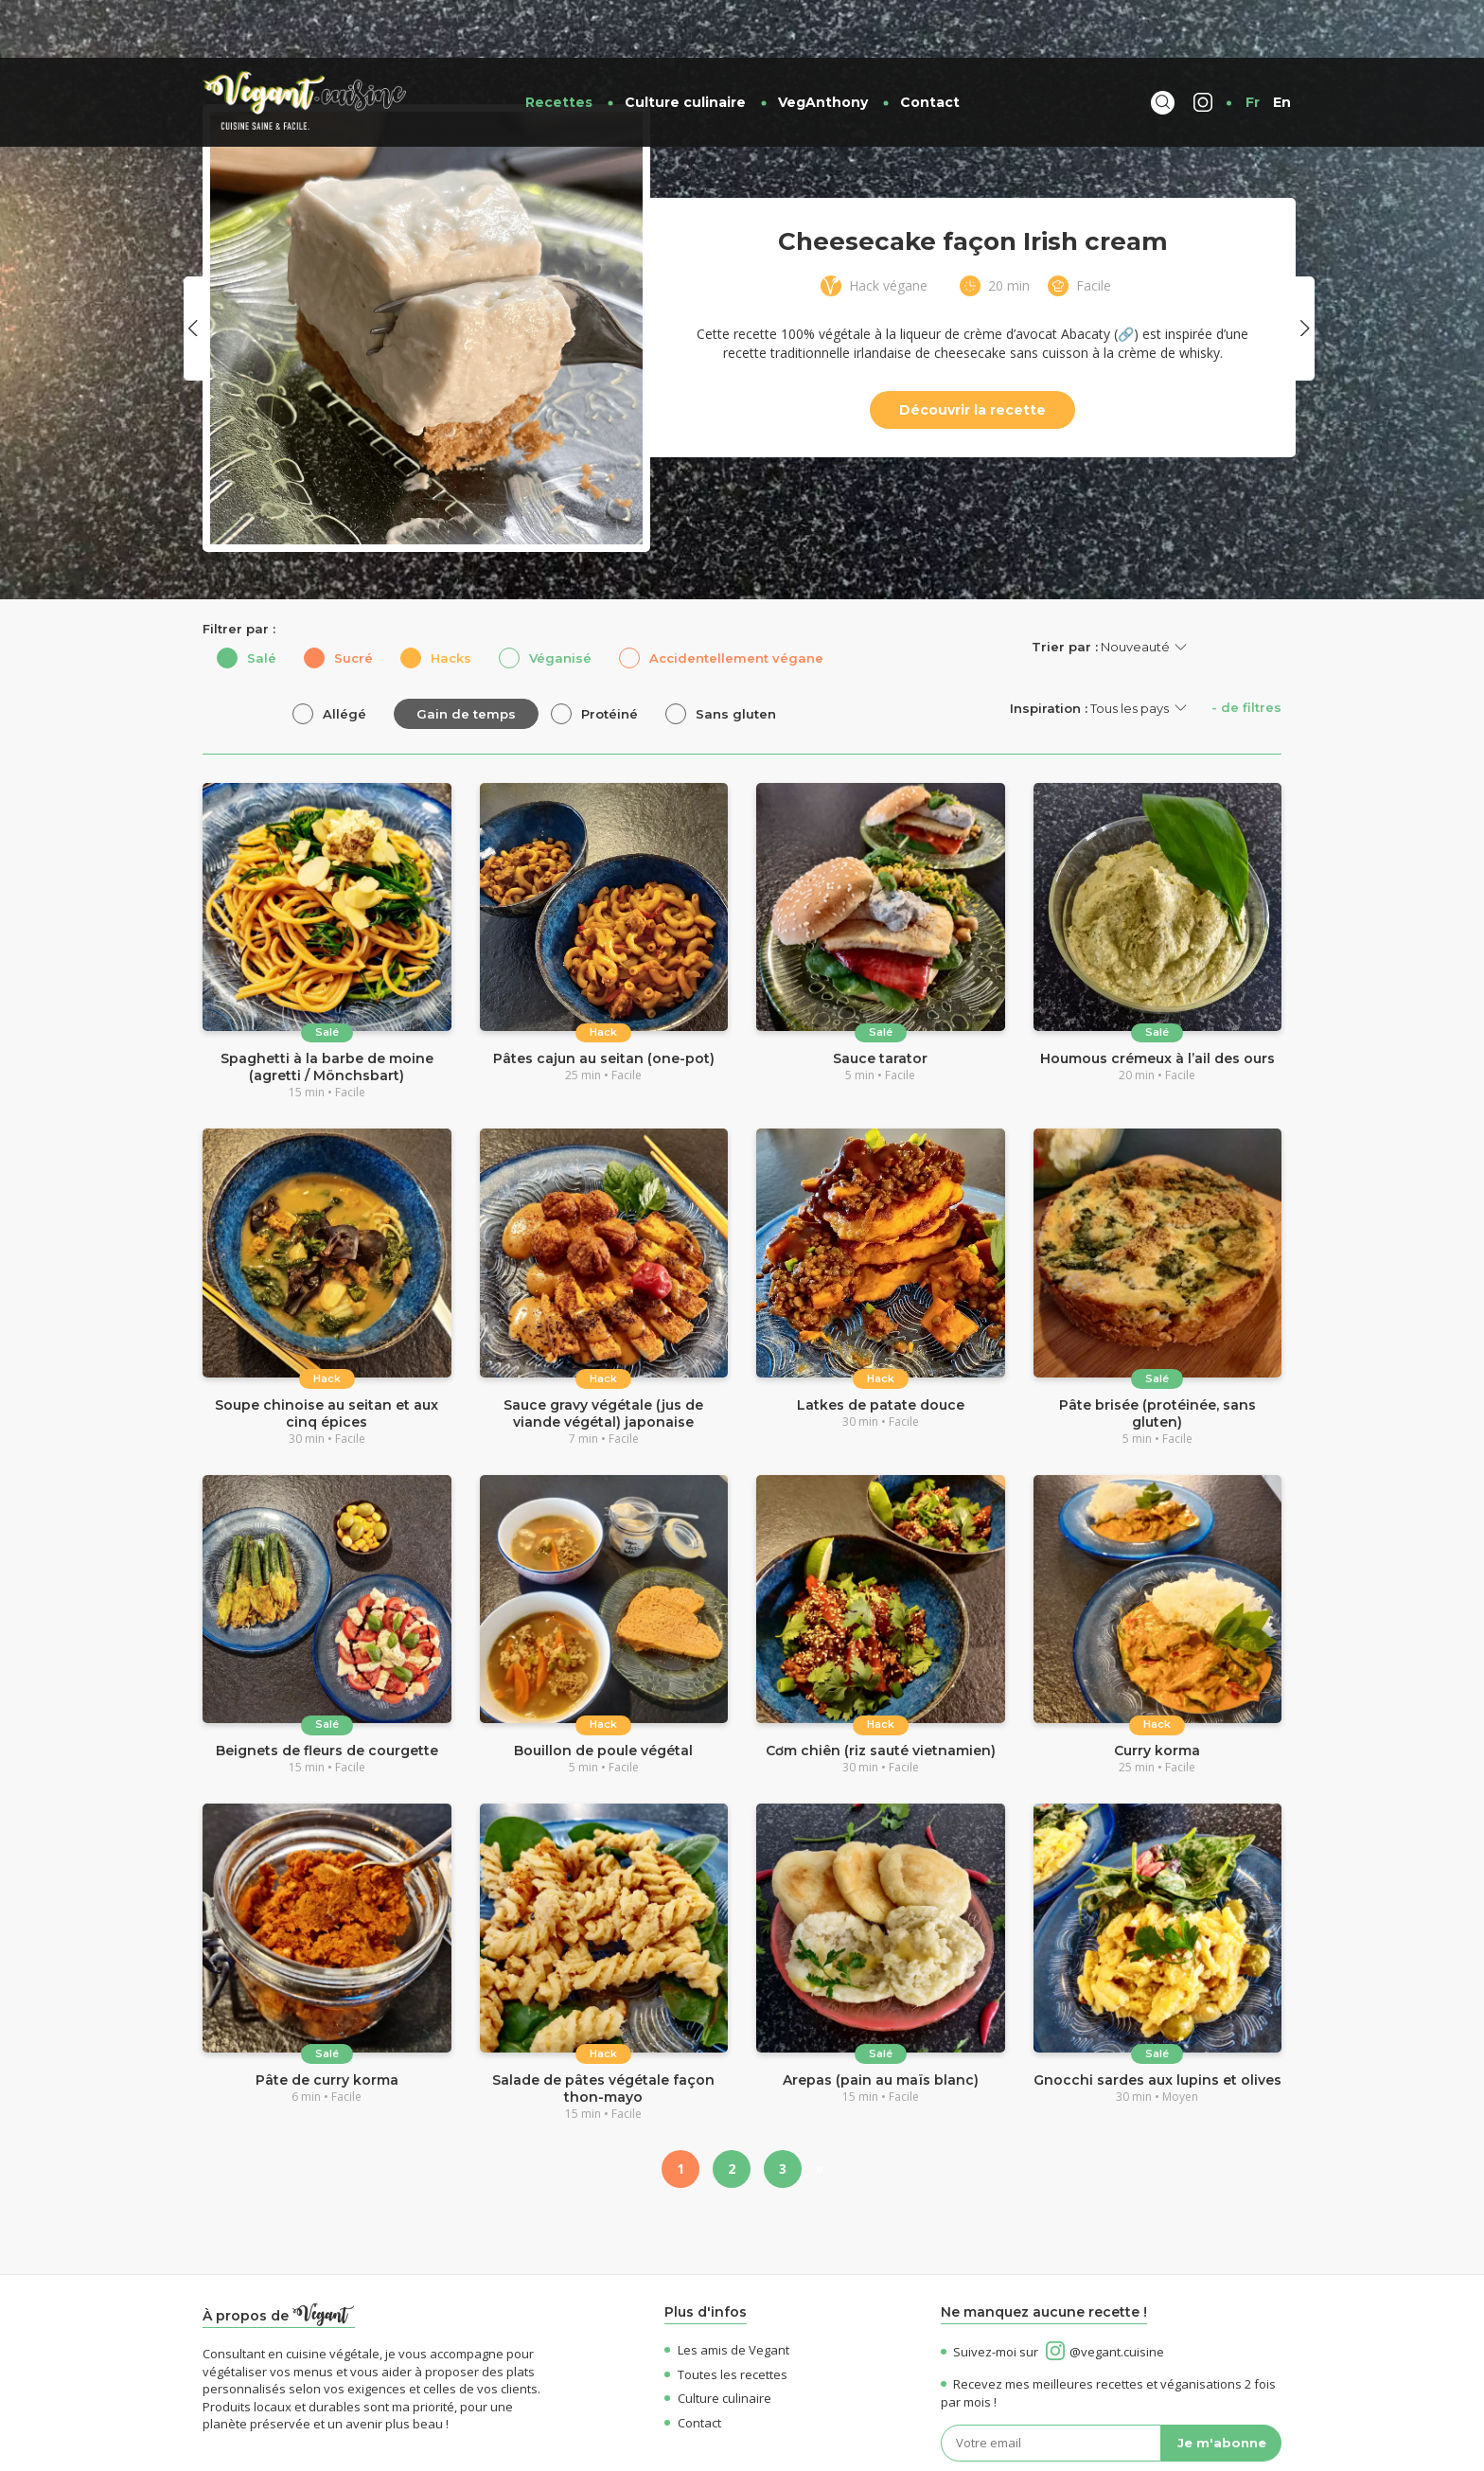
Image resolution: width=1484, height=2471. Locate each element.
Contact (930, 44)
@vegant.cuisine (1105, 2293)
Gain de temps (466, 656)
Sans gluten (736, 656)
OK (1264, 2441)
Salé (261, 600)
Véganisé (560, 600)
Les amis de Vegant (726, 2292)
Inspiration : (1048, 650)
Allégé (344, 656)
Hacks (451, 600)
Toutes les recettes (725, 2316)
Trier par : (1065, 588)
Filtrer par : (239, 570)
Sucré (353, 600)
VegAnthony (823, 44)
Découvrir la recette (972, 352)
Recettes (558, 44)
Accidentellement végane (736, 600)
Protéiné (609, 656)
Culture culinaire (685, 44)
